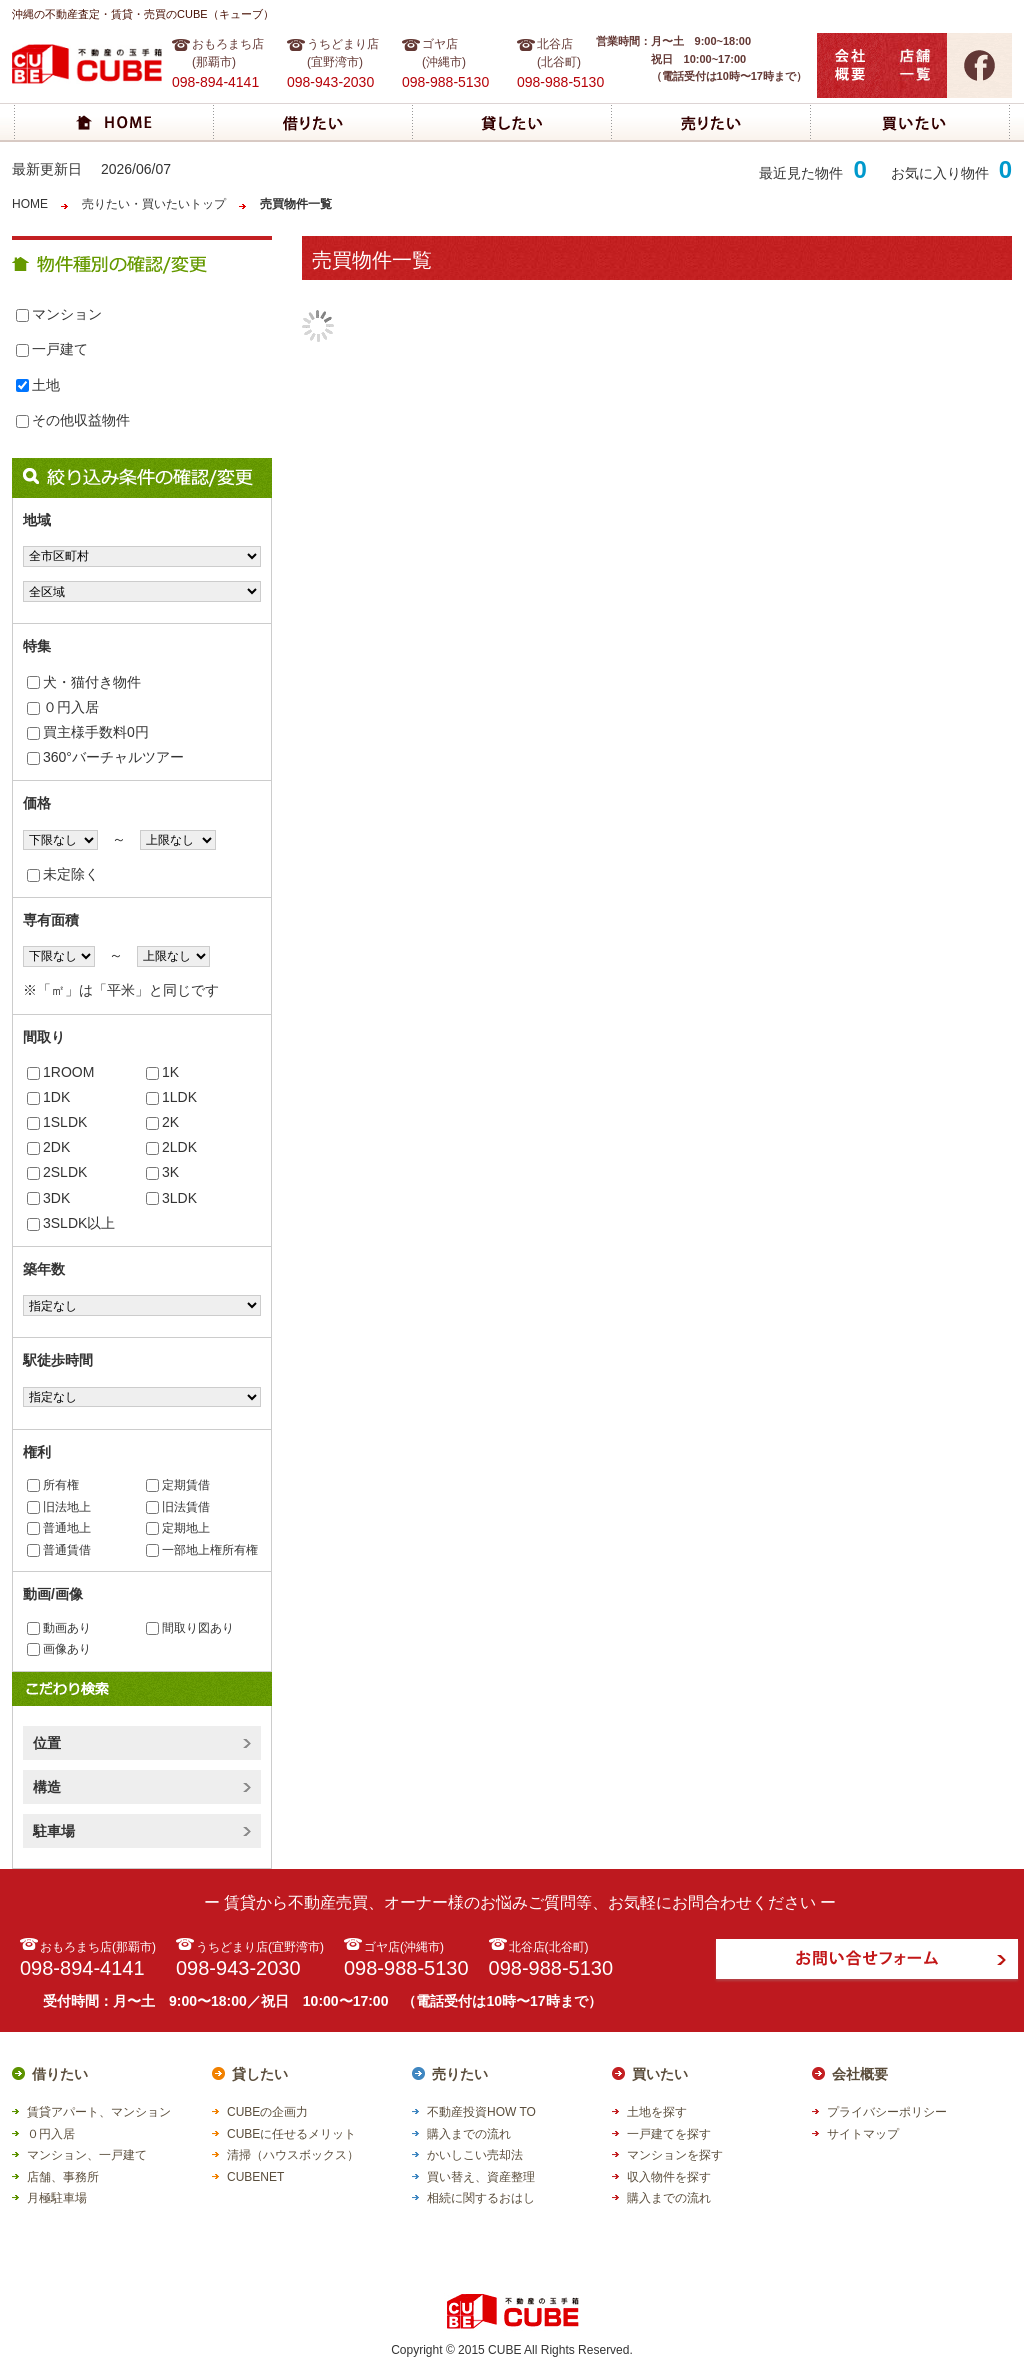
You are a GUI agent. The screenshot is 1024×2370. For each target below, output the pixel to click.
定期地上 (178, 1528)
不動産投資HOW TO (481, 2112)
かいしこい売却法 (475, 2155)
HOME (30, 204)
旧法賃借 (178, 1507)
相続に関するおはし (481, 2198)
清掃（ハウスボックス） (293, 2155)
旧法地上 (59, 1507)
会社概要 (860, 2074)
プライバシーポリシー (887, 2112)
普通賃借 (59, 1550)
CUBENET (255, 2177)
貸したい (260, 2074)
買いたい (660, 2074)
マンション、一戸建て (87, 2155)
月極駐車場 (57, 2198)
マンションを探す (675, 2155)
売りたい (460, 2074)
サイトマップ (863, 2134)
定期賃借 (178, 1485)
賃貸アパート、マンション (99, 2112)
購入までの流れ (469, 2134)
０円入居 (63, 707)
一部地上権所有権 (202, 1550)
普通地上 (59, 1528)
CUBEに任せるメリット (291, 2134)
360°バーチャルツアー (105, 757)
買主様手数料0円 (88, 732)
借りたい (60, 2074)
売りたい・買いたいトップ (154, 204)
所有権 (53, 1485)
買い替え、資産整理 (481, 2177)
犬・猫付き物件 (84, 682)
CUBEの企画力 (267, 2112)
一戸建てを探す (669, 2134)
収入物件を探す (669, 2177)
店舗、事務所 (63, 2177)
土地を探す (657, 2112)
